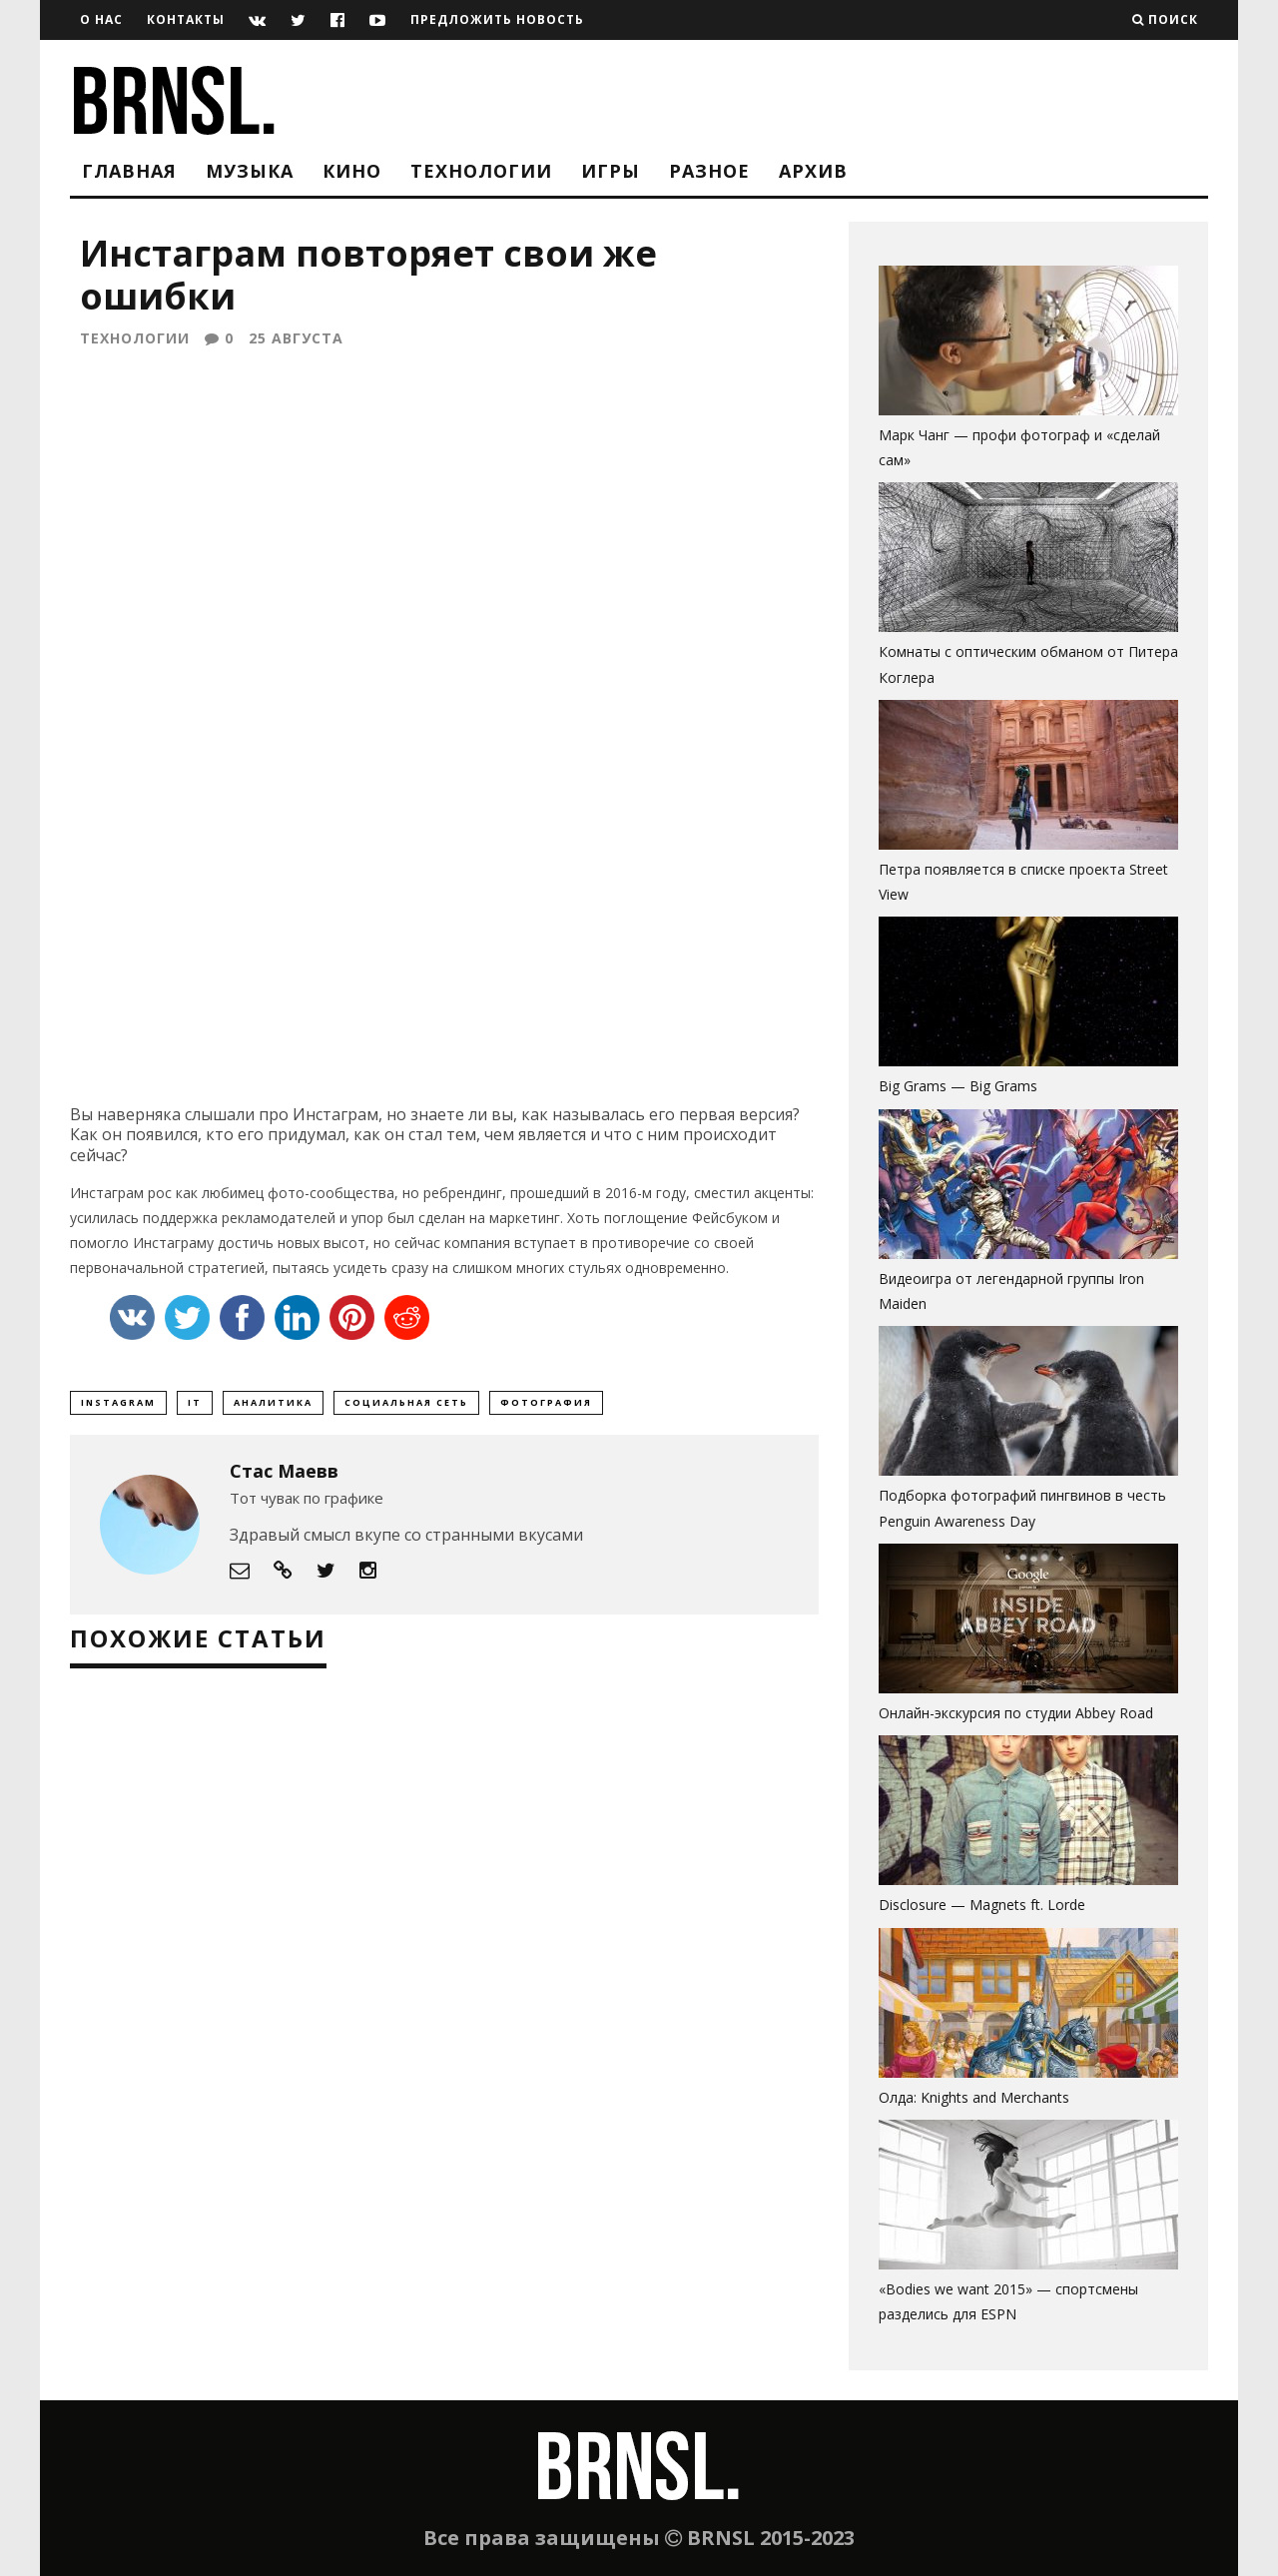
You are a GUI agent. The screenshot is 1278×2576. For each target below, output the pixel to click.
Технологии (481, 171)
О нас (101, 19)
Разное (709, 171)
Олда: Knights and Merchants (974, 2097)
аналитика (273, 1407)
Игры (610, 171)
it (195, 1407)
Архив (813, 171)
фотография (546, 1407)
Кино (351, 171)
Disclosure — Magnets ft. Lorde (982, 1904)
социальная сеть (406, 1407)
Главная (129, 171)
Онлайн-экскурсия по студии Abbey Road (1016, 1712)
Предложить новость (497, 19)
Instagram (118, 1407)
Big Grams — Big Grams (958, 1085)
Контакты (186, 19)
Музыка (250, 171)
